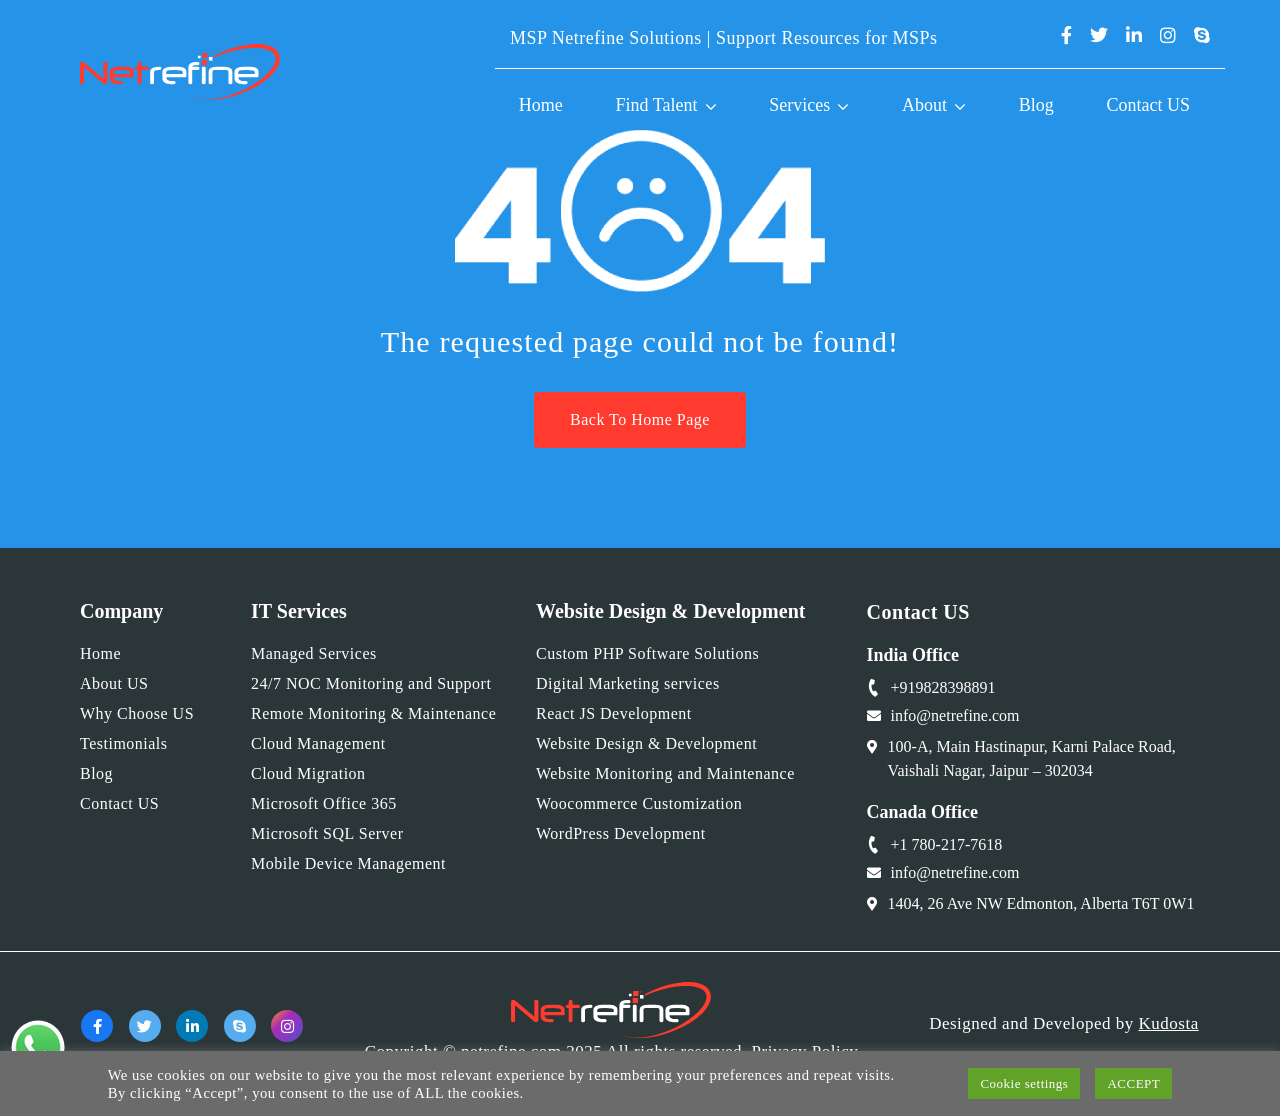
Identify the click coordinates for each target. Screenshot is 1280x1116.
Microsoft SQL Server (327, 833)
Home (541, 105)
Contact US (1149, 105)
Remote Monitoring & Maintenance (373, 713)
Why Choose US (137, 713)
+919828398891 (943, 687)
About (924, 105)
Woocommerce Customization (639, 803)
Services (799, 105)
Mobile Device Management (348, 863)
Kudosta (1169, 1023)
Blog (1036, 105)
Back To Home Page (640, 419)
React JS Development (614, 713)
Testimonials (124, 743)
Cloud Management (318, 743)
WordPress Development (621, 833)
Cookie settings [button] (1024, 1083)
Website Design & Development (646, 743)
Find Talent (657, 105)
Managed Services (314, 653)
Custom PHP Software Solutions (647, 653)
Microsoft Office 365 (324, 803)
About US (114, 683)
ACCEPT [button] (1133, 1083)
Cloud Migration (308, 773)
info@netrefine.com (955, 715)
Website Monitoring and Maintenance (665, 773)
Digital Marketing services (628, 683)
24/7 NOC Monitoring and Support (371, 683)
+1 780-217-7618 (947, 844)
